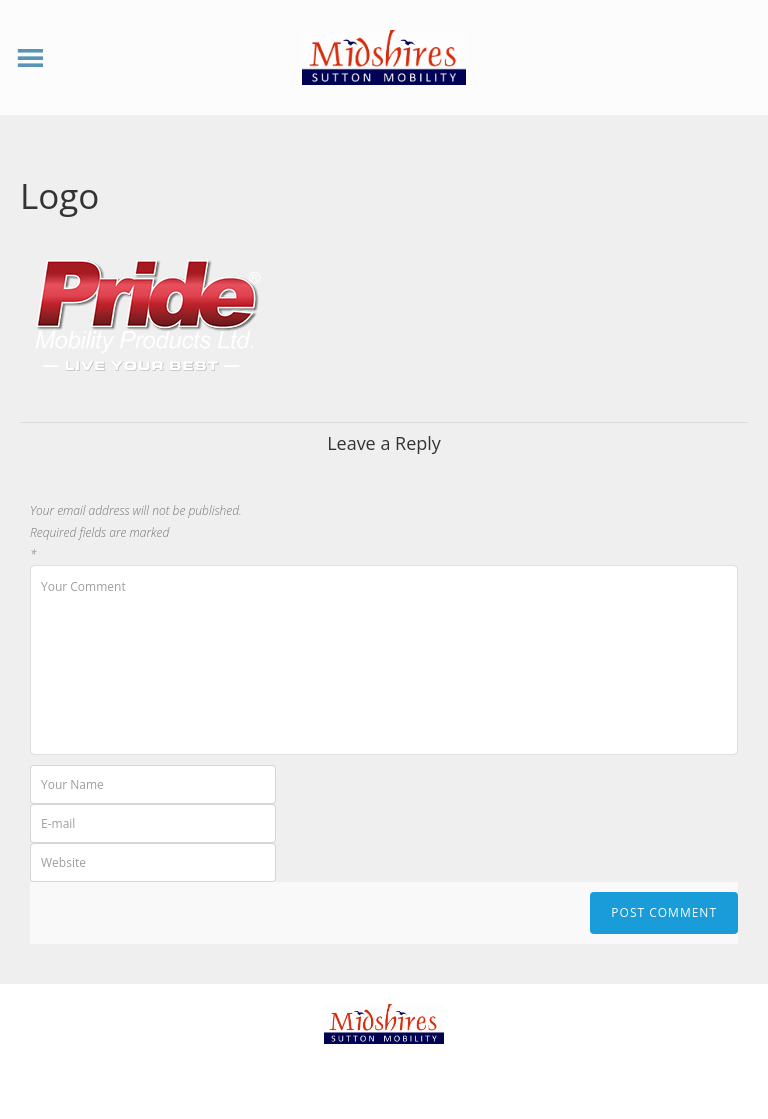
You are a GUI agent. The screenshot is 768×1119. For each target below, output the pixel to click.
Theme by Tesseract (372, 1087)
